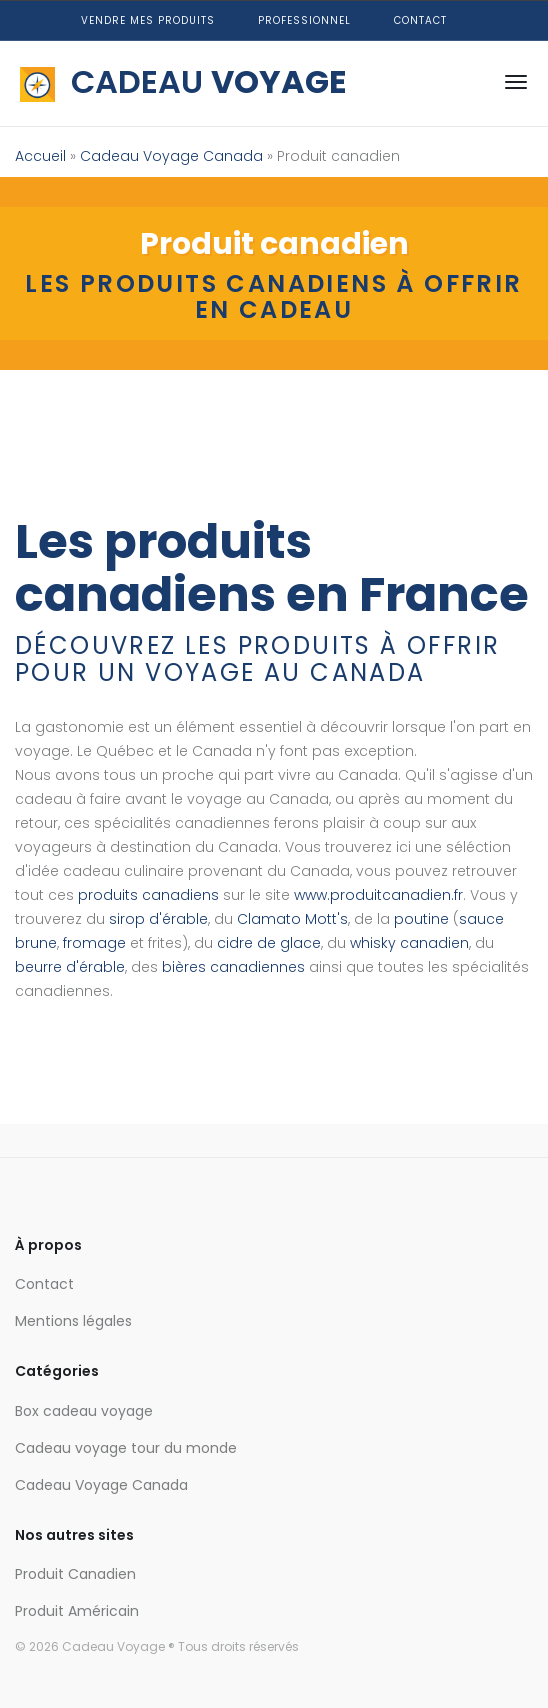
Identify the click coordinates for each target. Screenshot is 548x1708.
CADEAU (183, 81)
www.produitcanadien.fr (378, 895)
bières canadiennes (233, 967)
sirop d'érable (158, 919)
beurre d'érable (70, 967)
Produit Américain (77, 1611)
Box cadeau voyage (84, 1411)
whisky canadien (409, 943)
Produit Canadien (75, 1574)
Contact (420, 20)
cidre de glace (269, 943)
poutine (421, 919)
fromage (94, 943)
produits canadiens (148, 895)
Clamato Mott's (292, 919)
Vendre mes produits (148, 20)
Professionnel (304, 20)
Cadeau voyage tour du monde (126, 1448)
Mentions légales (73, 1321)
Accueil (40, 156)
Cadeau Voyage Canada (171, 156)
